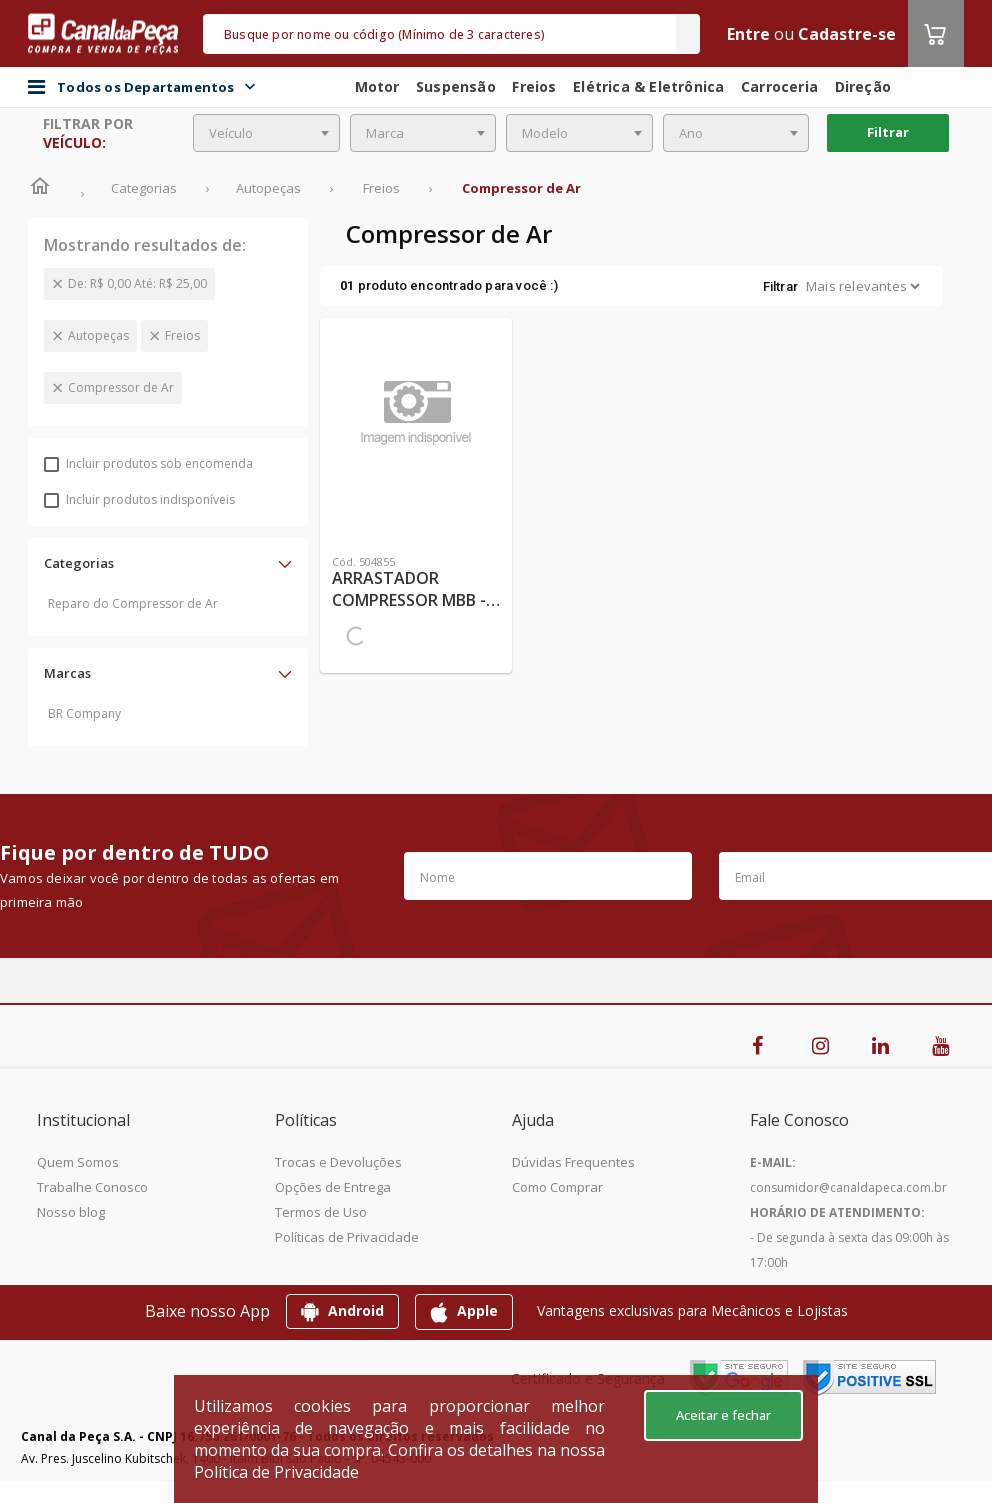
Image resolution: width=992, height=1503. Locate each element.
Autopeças (98, 335)
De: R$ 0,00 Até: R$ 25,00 (137, 283)
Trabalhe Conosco (92, 1187)
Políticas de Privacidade (347, 1237)
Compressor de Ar (121, 387)
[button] (168, 563)
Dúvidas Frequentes (573, 1162)
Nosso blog (71, 1212)
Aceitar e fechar (723, 1415)
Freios (182, 335)
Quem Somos (78, 1162)
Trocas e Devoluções (338, 1162)
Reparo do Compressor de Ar (133, 603)
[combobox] (266, 133)
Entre (748, 34)
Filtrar (888, 132)
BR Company (84, 713)
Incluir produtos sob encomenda (148, 463)
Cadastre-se (847, 34)
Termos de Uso (321, 1212)
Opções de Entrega (333, 1187)
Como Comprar (557, 1187)
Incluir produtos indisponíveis (139, 499)
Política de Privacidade (276, 1472)
